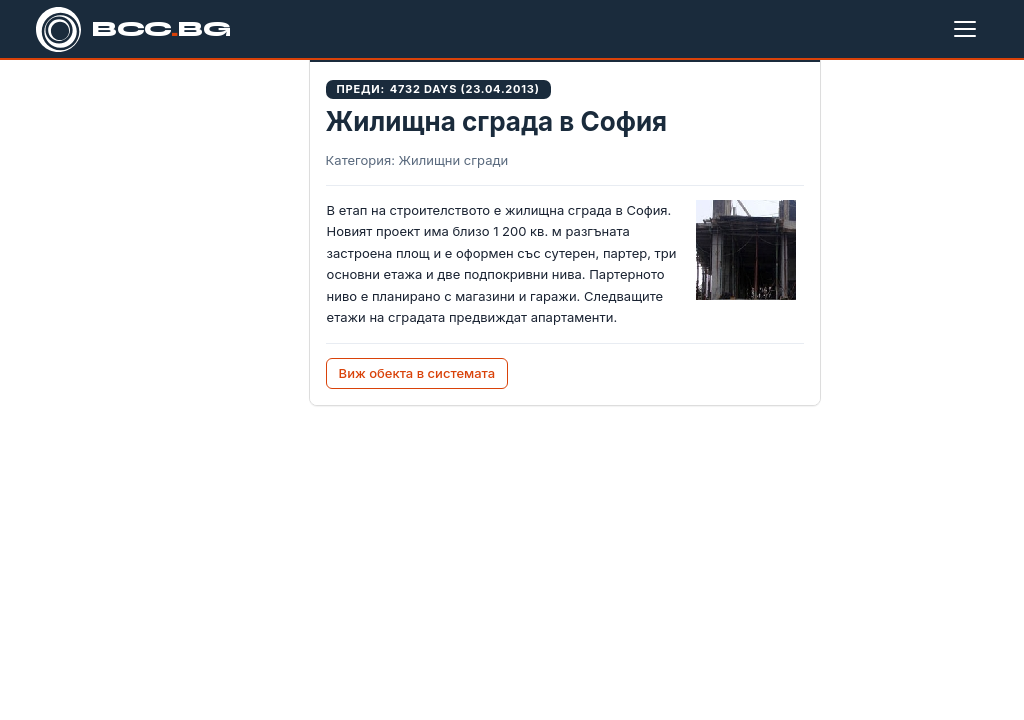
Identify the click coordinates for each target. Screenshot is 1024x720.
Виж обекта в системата (417, 373)
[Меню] (969, 29)
